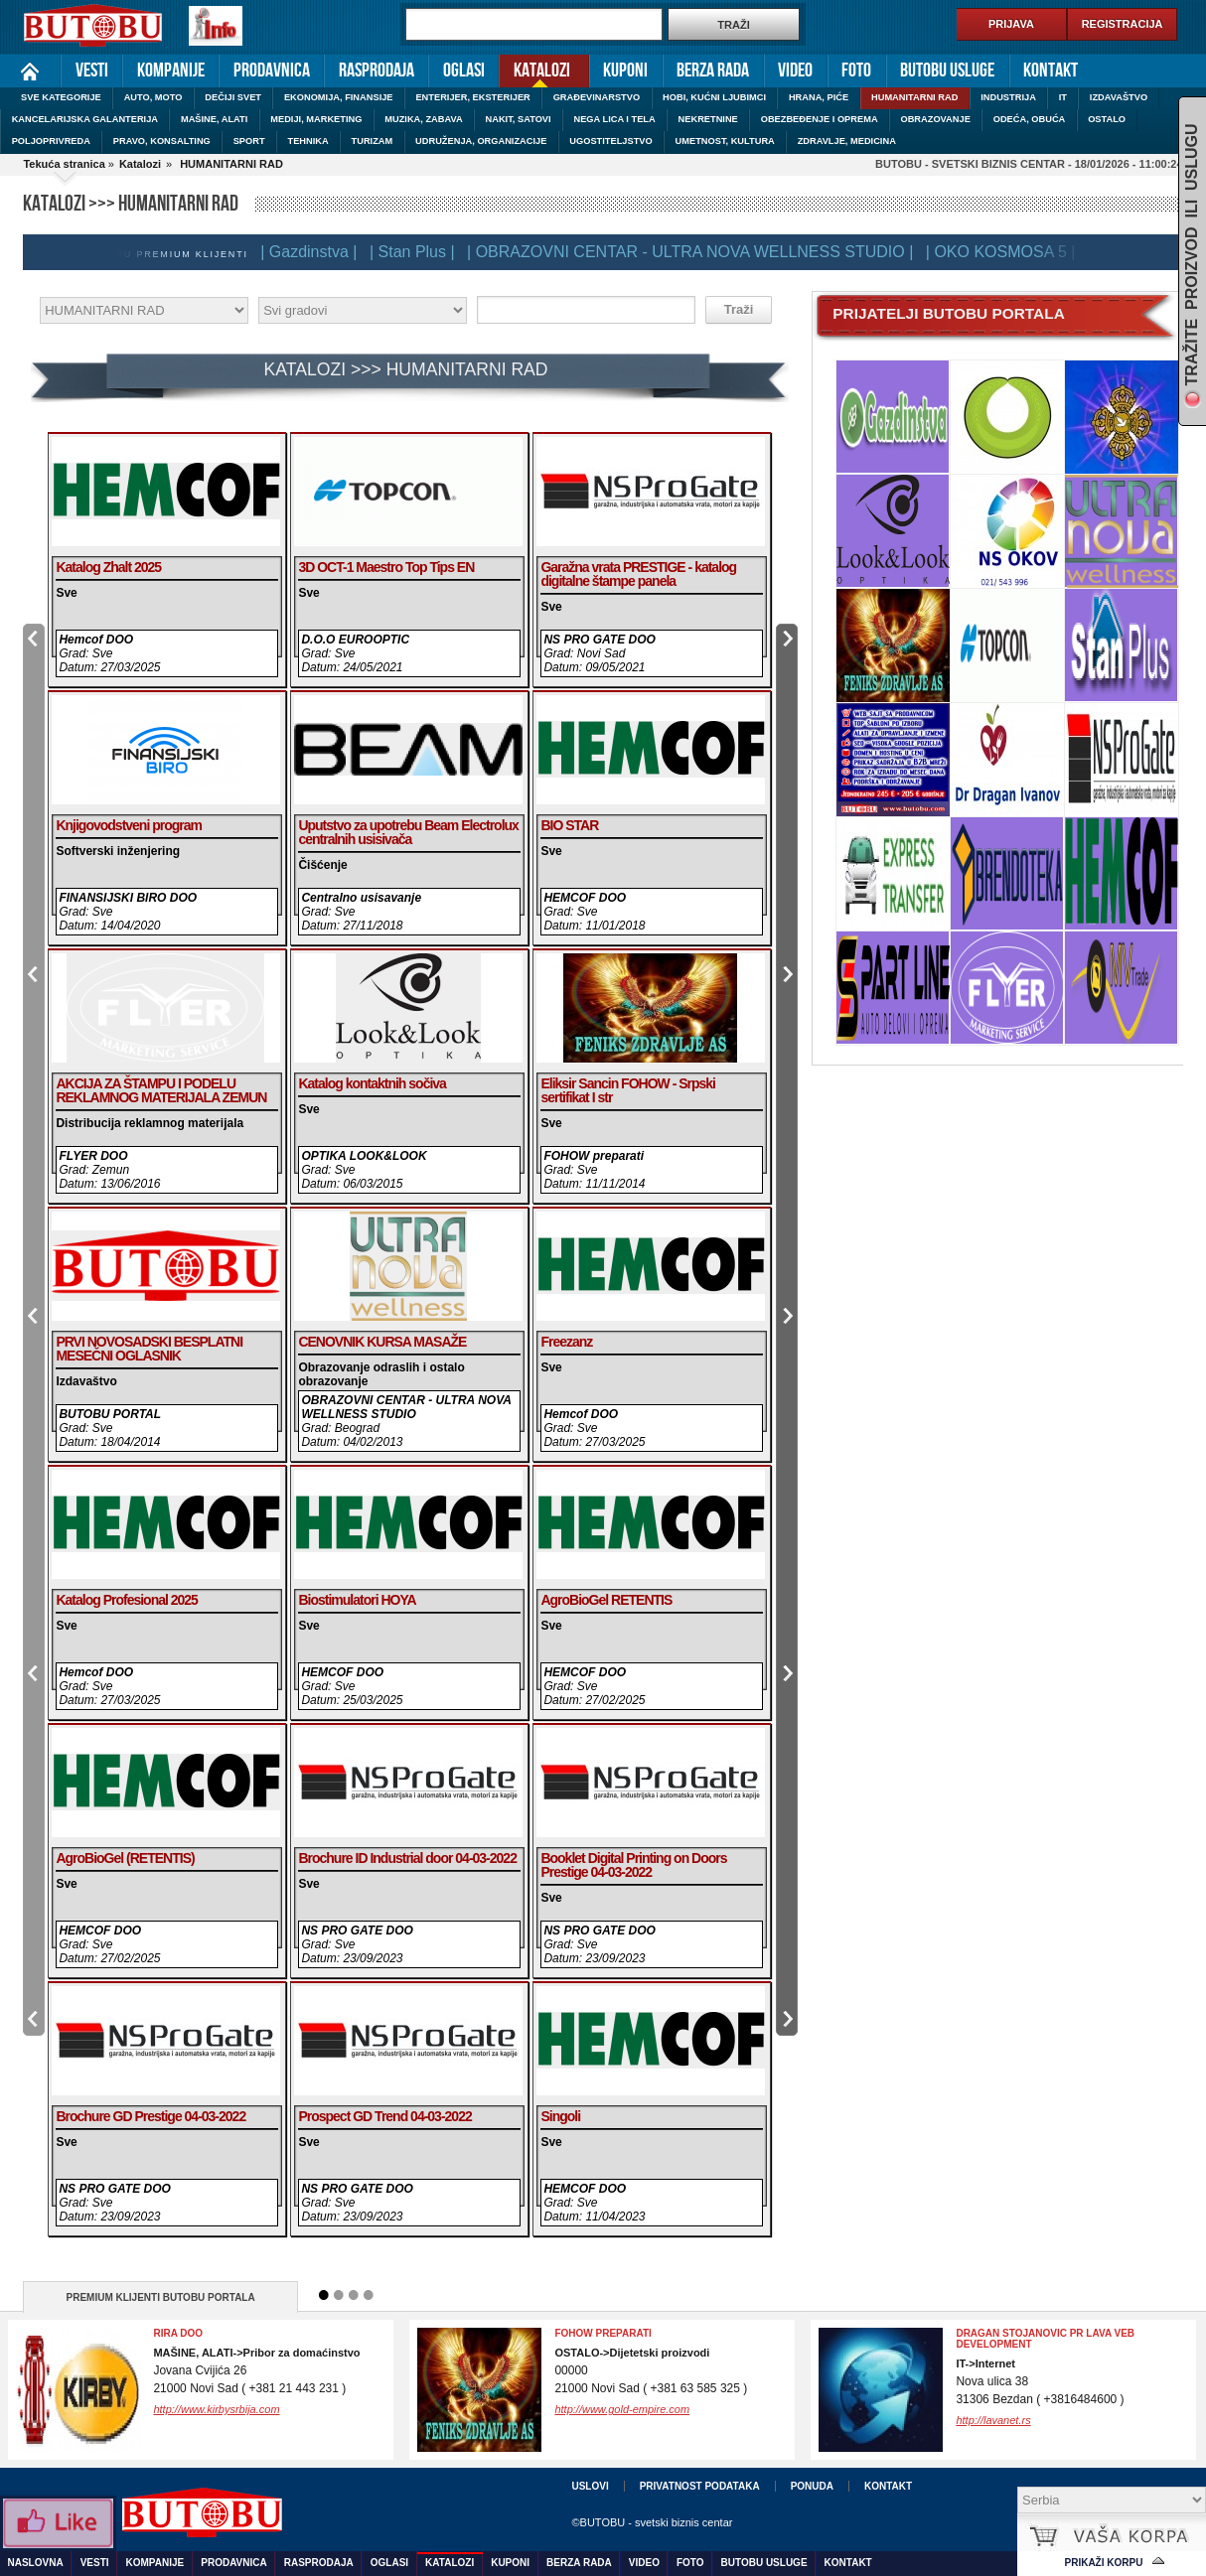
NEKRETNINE (708, 119)
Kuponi (625, 70)
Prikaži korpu (1104, 2562)
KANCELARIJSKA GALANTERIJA (85, 119)
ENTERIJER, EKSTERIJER (472, 97)
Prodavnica (271, 70)
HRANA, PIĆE (818, 97)
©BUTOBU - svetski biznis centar (651, 2522)
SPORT (249, 141)
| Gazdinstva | (312, 251)
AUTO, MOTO (153, 97)
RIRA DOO (178, 2333)
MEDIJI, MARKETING (316, 119)
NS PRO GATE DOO (599, 639)
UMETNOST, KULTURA (725, 141)
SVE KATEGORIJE (61, 97)
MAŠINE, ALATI (214, 119)
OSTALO (1107, 119)
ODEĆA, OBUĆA (1029, 119)
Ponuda (812, 2486)
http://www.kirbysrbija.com (216, 2409)
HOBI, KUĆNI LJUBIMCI (714, 97)
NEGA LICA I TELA (615, 119)
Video (795, 70)
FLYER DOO (93, 1156)
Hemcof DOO (96, 639)
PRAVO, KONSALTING (162, 141)
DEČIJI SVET (233, 97)
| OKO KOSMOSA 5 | (1005, 251)
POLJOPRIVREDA (51, 141)
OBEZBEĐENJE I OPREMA (819, 119)
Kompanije (171, 70)
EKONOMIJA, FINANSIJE (338, 97)
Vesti (91, 70)
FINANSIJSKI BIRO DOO (128, 898)
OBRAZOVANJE (935, 119)
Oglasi (464, 70)
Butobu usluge (947, 70)
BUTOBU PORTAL (110, 1414)
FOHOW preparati (593, 1156)
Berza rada (713, 70)
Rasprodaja (376, 70)
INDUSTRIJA (1008, 97)
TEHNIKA (307, 141)
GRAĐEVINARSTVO (597, 97)
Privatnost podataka (700, 2486)
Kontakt (1050, 70)
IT (1063, 97)
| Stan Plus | (416, 251)
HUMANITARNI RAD (914, 97)
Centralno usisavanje (361, 898)
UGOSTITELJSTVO (610, 141)
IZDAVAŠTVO (1118, 97)
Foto (856, 70)
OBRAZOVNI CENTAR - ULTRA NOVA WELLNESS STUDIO (406, 1407)
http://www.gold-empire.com (621, 2409)
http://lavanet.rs (993, 2420)
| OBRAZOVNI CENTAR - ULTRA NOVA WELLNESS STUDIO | (694, 251)
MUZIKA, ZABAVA (423, 119)
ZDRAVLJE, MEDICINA (847, 141)
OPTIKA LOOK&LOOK (363, 1156)
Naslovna (30, 71)
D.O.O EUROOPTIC (355, 639)
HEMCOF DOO (584, 898)
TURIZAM (372, 141)
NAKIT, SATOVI (518, 119)
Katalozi (534, 69)
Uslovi (589, 2486)
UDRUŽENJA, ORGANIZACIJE (480, 141)
